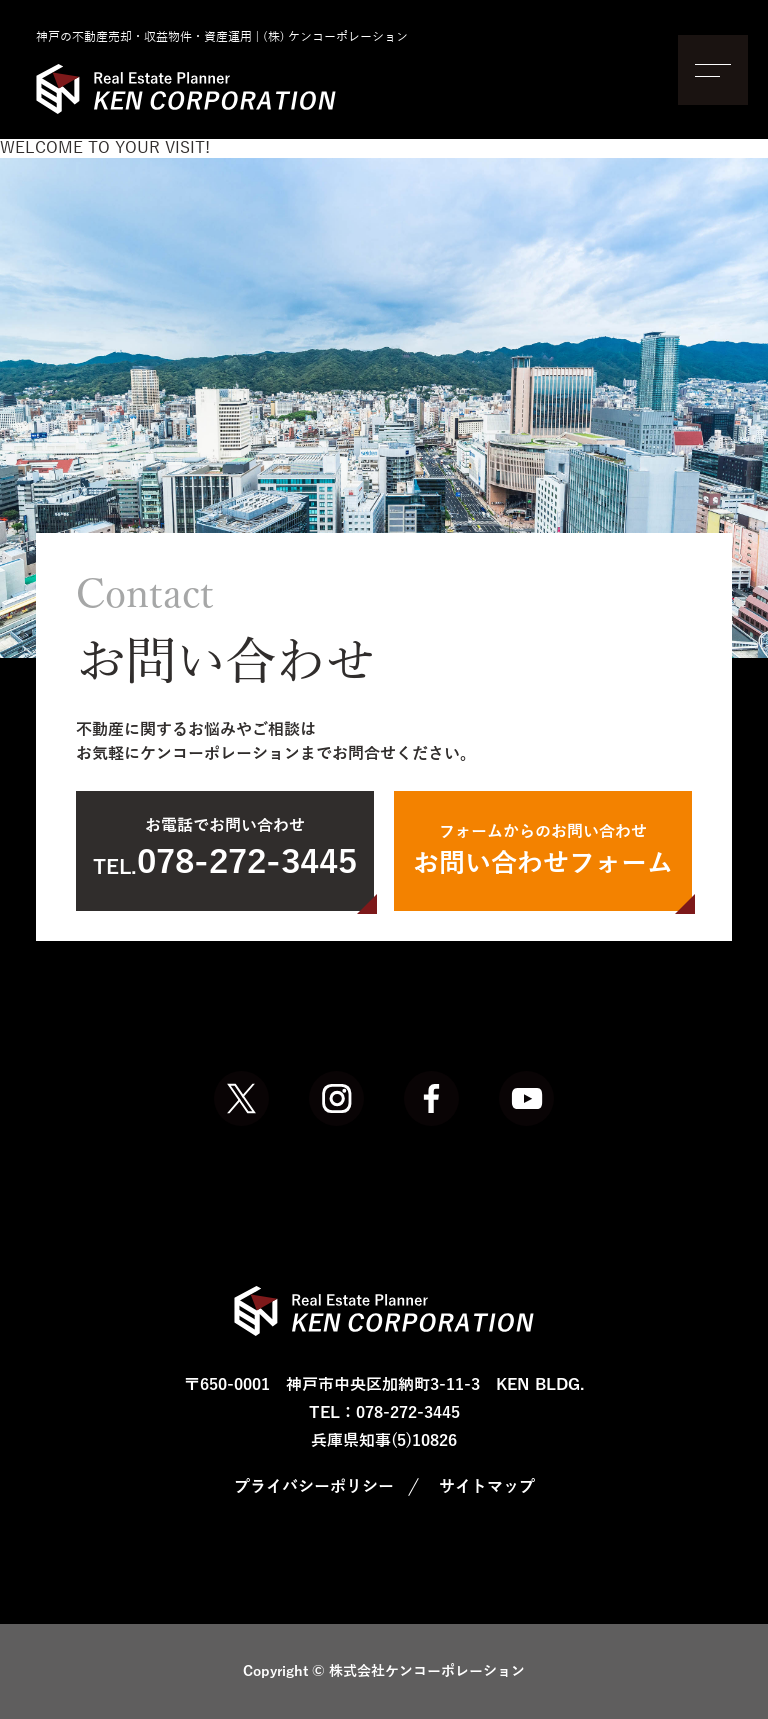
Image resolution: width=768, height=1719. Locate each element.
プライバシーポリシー (314, 1487)
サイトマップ (487, 1487)
